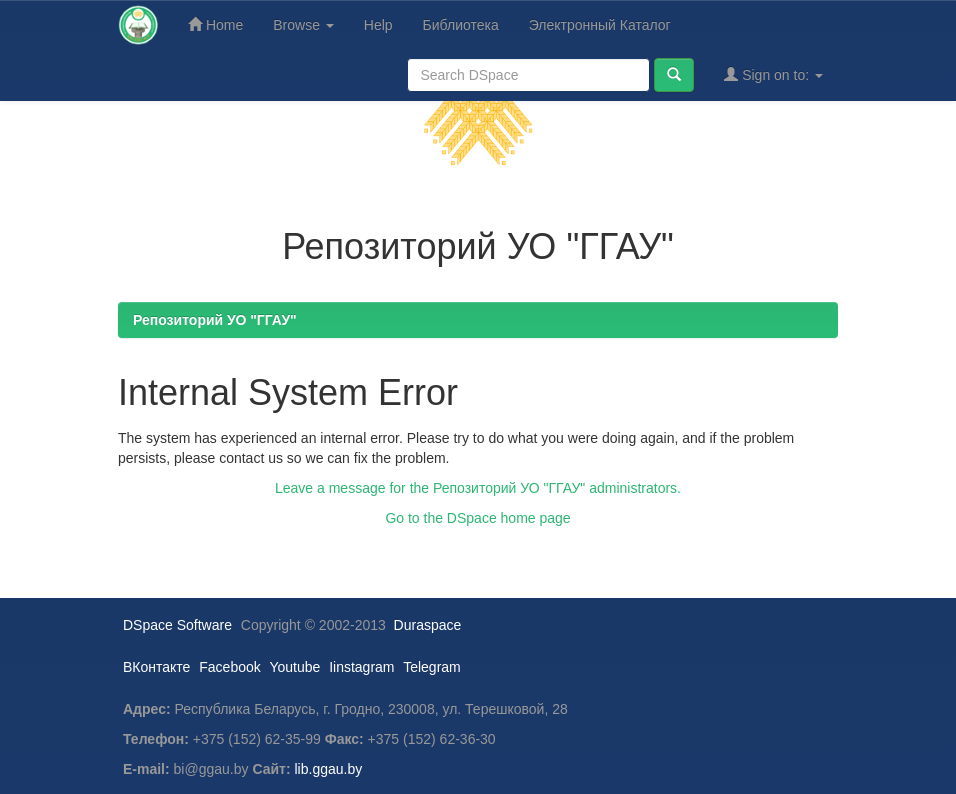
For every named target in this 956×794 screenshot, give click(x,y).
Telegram (432, 667)
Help (378, 25)
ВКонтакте (156, 667)
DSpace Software (177, 625)
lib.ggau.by (329, 769)
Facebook (229, 667)
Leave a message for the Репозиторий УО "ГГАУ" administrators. (478, 488)
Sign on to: (773, 74)
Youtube (294, 667)
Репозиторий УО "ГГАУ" (215, 320)
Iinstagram (361, 667)
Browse (303, 25)
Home (215, 24)
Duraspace (428, 625)
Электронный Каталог (600, 25)
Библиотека (461, 25)
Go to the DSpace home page (477, 518)
